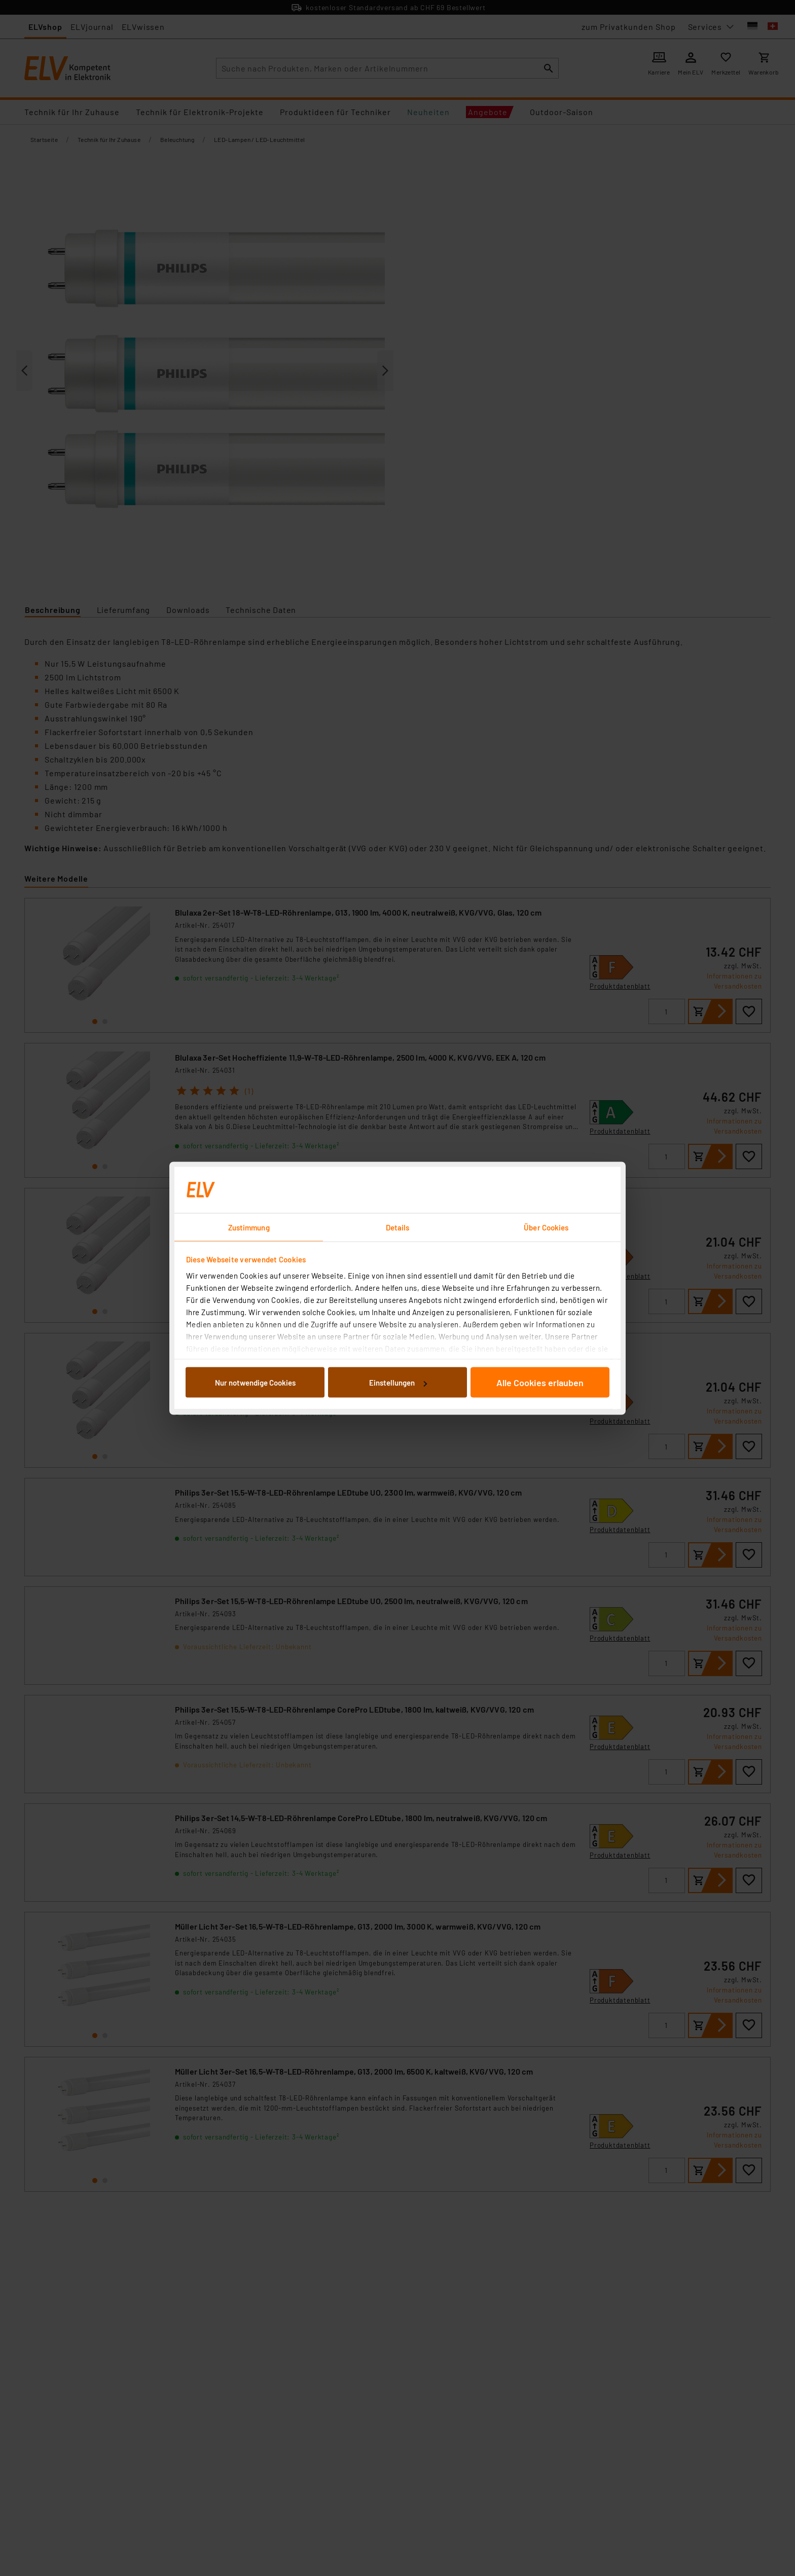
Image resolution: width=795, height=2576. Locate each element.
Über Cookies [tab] (546, 1226)
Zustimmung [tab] (249, 1226)
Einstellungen (398, 1382)
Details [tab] (398, 1226)
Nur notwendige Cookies (255, 1382)
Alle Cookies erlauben (540, 1382)
